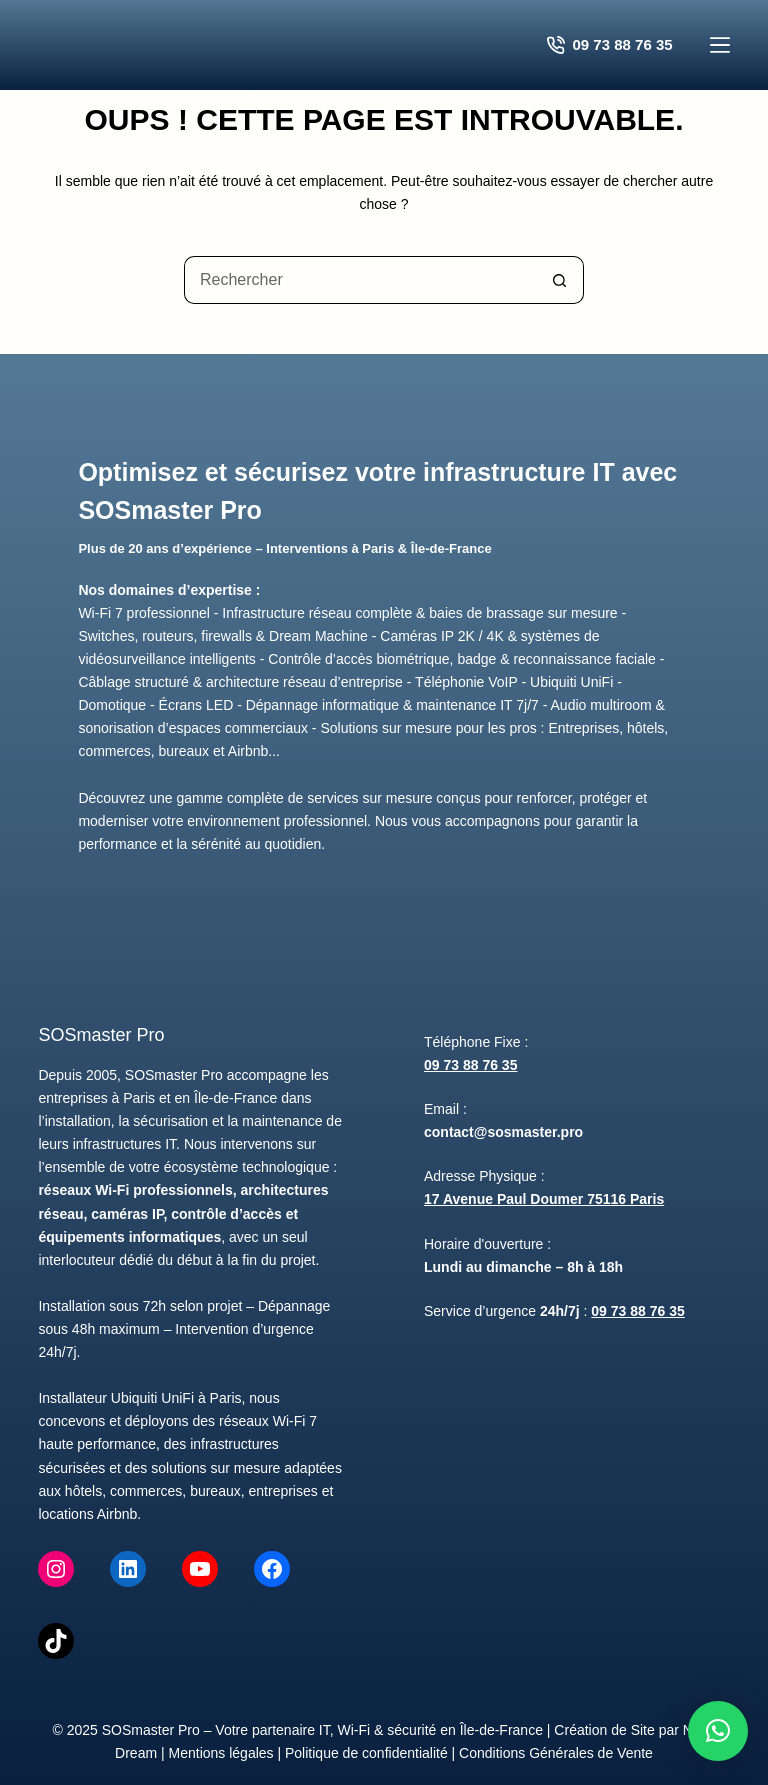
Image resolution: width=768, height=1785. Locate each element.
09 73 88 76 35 (470, 1065)
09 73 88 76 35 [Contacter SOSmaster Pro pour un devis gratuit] (610, 45)
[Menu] (720, 45)
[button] (718, 1731)
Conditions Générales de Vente (556, 1753)
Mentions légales (221, 1753)
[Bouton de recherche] (560, 280)
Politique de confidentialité (366, 1753)
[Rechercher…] (360, 280)
